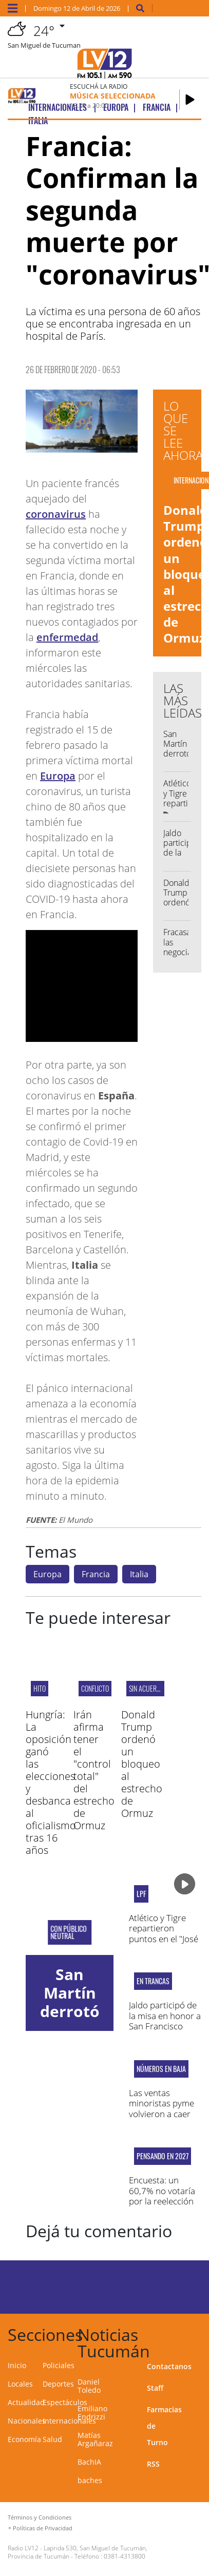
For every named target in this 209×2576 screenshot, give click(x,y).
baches (90, 2480)
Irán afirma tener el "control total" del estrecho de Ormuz (94, 1770)
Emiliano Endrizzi (92, 2413)
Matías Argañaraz (95, 2439)
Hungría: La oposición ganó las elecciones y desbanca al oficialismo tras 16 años (51, 1782)
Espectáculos (65, 2402)
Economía (24, 2439)
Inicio (17, 2365)
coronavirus (56, 514)
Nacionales (27, 2421)
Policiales (58, 2365)
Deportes (58, 2384)
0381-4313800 (124, 2556)
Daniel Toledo (89, 2386)
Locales (20, 2384)
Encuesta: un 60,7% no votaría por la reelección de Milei (162, 2195)
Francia (96, 1574)
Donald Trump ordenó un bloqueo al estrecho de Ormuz (141, 1764)
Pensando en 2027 (162, 2156)
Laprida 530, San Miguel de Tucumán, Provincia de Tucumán (77, 2552)
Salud (52, 2439)
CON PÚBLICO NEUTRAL (68, 1932)
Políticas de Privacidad (42, 2528)
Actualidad (26, 2402)
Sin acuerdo (146, 1688)
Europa (57, 776)
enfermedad (67, 637)
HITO (39, 1688)
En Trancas (153, 1981)
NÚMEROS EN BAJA (161, 2069)
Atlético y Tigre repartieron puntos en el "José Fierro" (163, 1933)
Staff (155, 2388)
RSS (153, 2464)
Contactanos (169, 2366)
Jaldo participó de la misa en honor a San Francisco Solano (165, 2020)
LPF (141, 1893)
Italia (139, 1574)
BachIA (89, 2462)
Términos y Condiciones (39, 2517)
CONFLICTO (95, 1688)
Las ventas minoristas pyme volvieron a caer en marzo (161, 2108)
